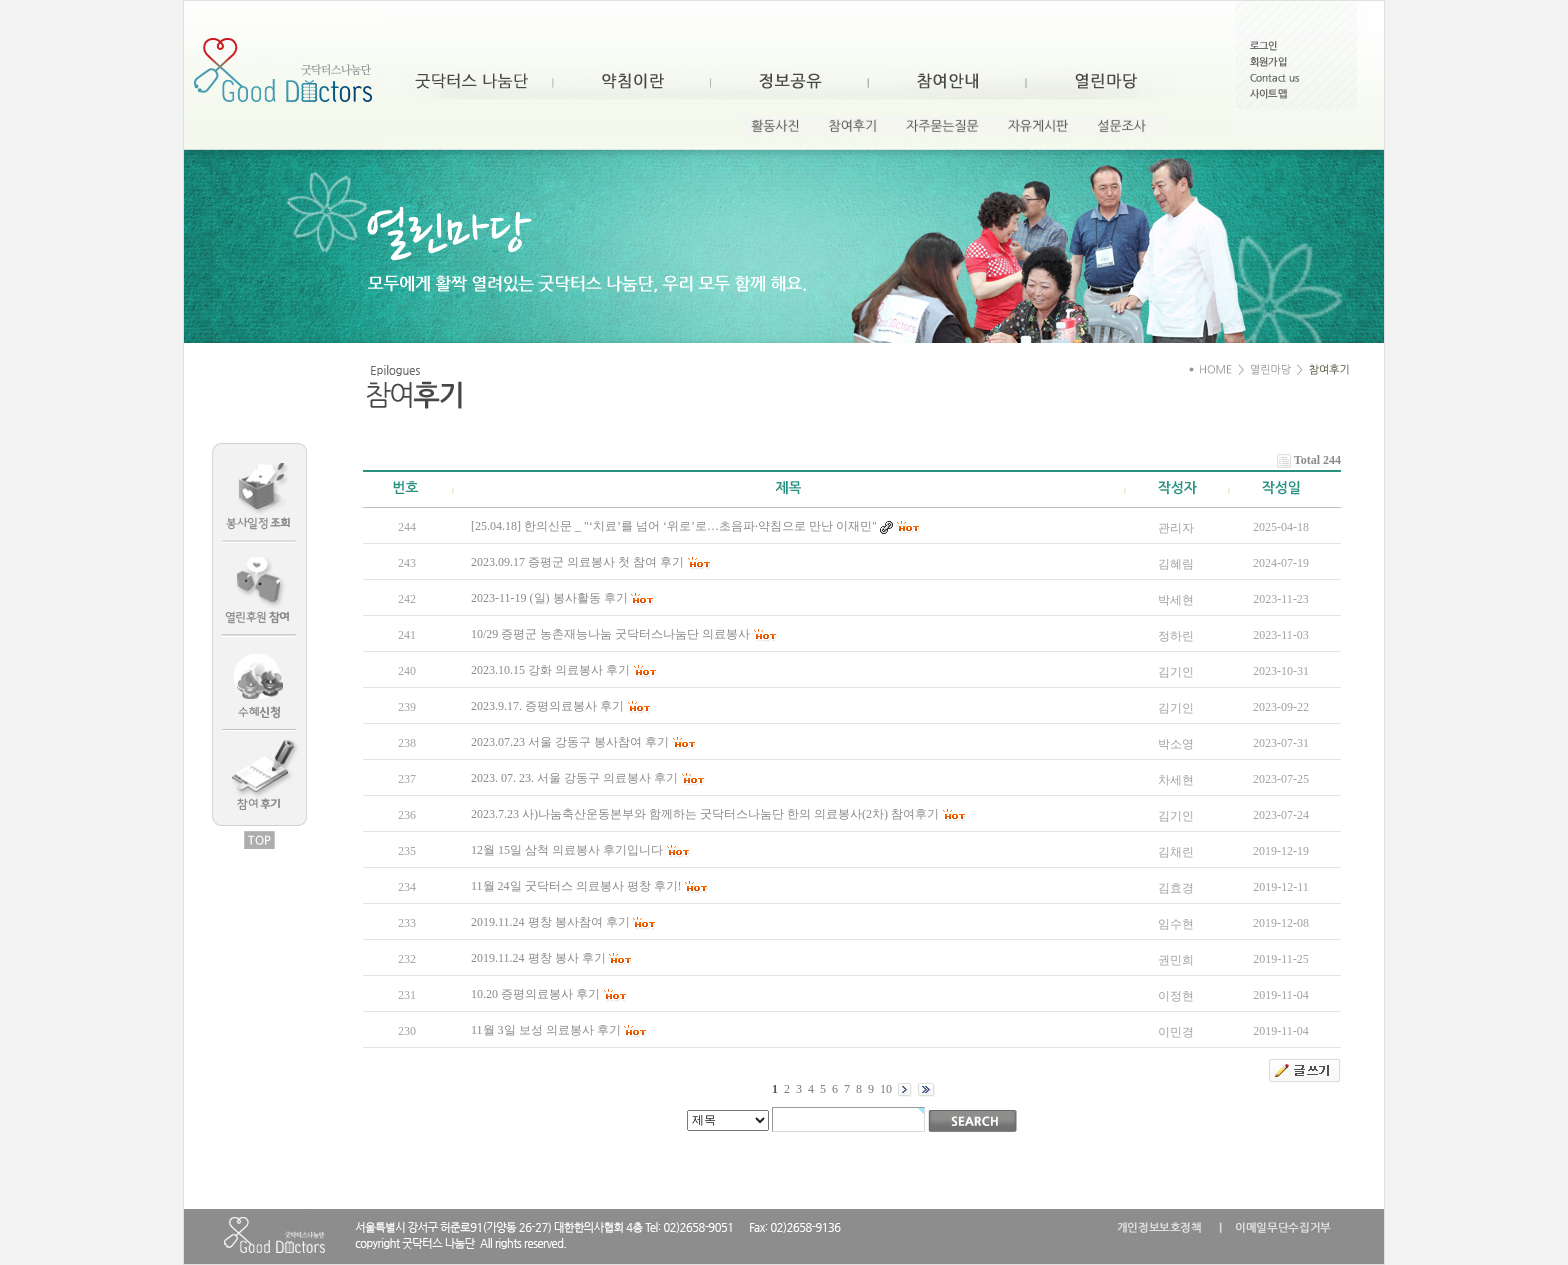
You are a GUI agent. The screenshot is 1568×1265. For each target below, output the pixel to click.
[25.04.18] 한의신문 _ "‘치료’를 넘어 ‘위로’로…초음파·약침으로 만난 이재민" (674, 526)
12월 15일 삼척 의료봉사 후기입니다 (567, 850)
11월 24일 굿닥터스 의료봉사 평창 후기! (576, 886)
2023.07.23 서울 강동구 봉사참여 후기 (570, 742)
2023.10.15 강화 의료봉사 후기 (550, 670)
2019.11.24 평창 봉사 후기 (538, 958)
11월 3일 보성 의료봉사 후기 (546, 1030)
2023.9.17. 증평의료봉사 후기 (547, 706)
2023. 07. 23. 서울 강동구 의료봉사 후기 (574, 778)
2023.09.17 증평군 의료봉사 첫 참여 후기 (577, 562)
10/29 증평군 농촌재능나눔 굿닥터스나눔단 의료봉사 (610, 634)
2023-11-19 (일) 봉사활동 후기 (549, 598)
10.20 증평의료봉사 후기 (535, 994)
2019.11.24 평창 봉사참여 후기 (550, 922)
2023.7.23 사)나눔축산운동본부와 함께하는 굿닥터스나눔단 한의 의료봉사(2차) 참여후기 (705, 814)
